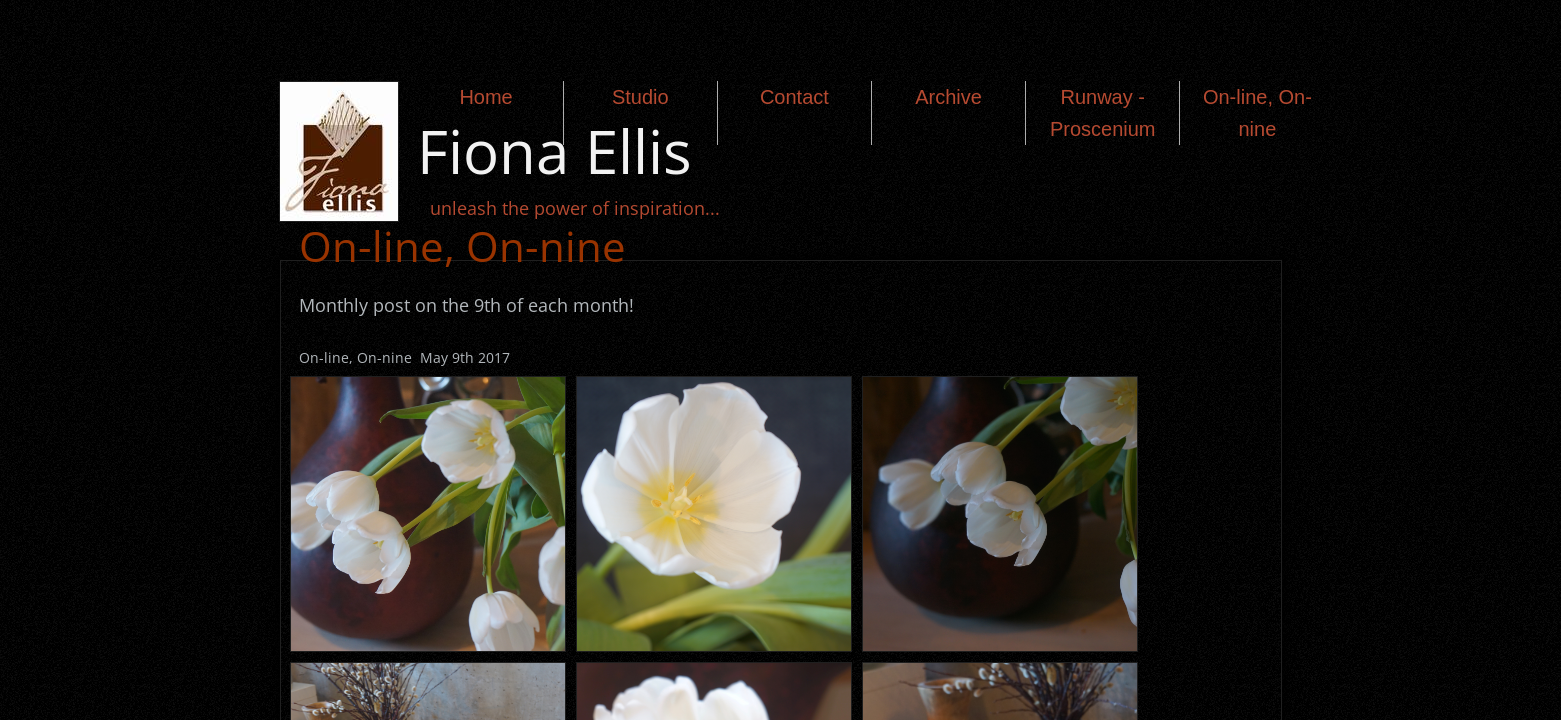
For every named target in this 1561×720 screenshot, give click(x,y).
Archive (948, 97)
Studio (640, 97)
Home (485, 97)
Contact (794, 97)
